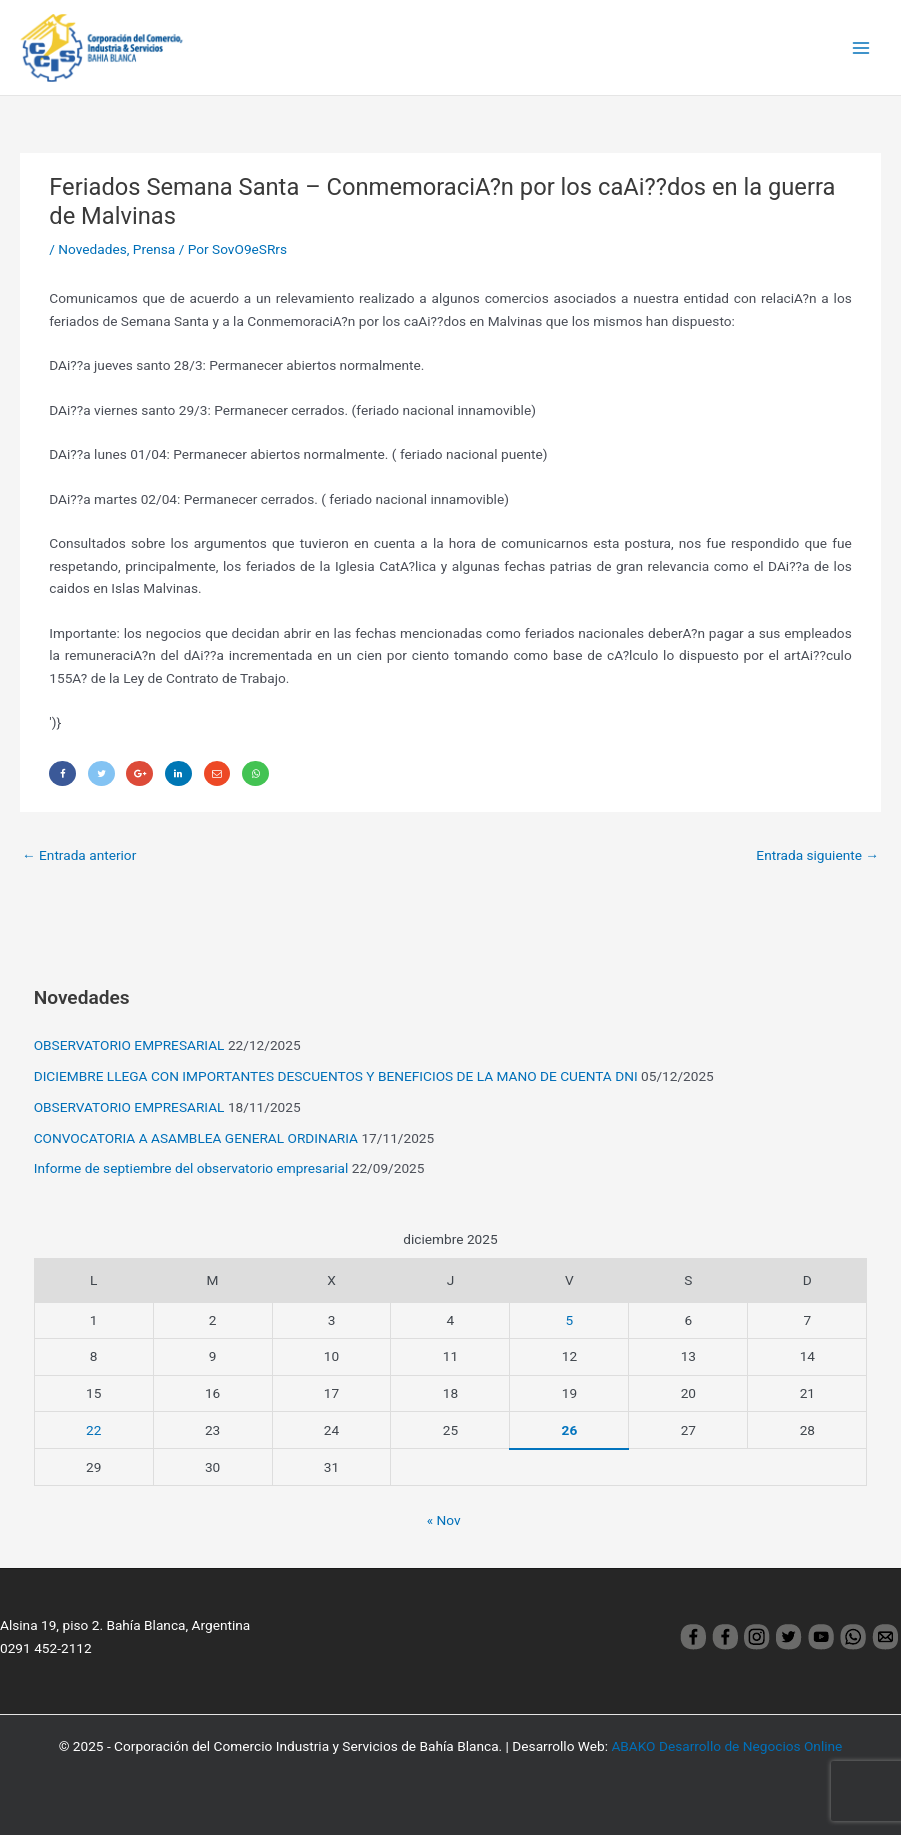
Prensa (154, 249)
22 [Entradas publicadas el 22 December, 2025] (93, 1430)
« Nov (444, 1520)
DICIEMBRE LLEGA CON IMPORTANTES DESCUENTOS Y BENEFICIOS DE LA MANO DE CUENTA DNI (336, 1076)
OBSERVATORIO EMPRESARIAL (129, 1045)
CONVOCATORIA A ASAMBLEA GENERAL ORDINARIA (196, 1138)
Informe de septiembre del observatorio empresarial (191, 1168)
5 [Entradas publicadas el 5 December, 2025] (570, 1320)
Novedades (92, 249)
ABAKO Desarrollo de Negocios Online (726, 1746)
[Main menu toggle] (861, 47)
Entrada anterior (79, 855)
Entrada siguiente (817, 855)
